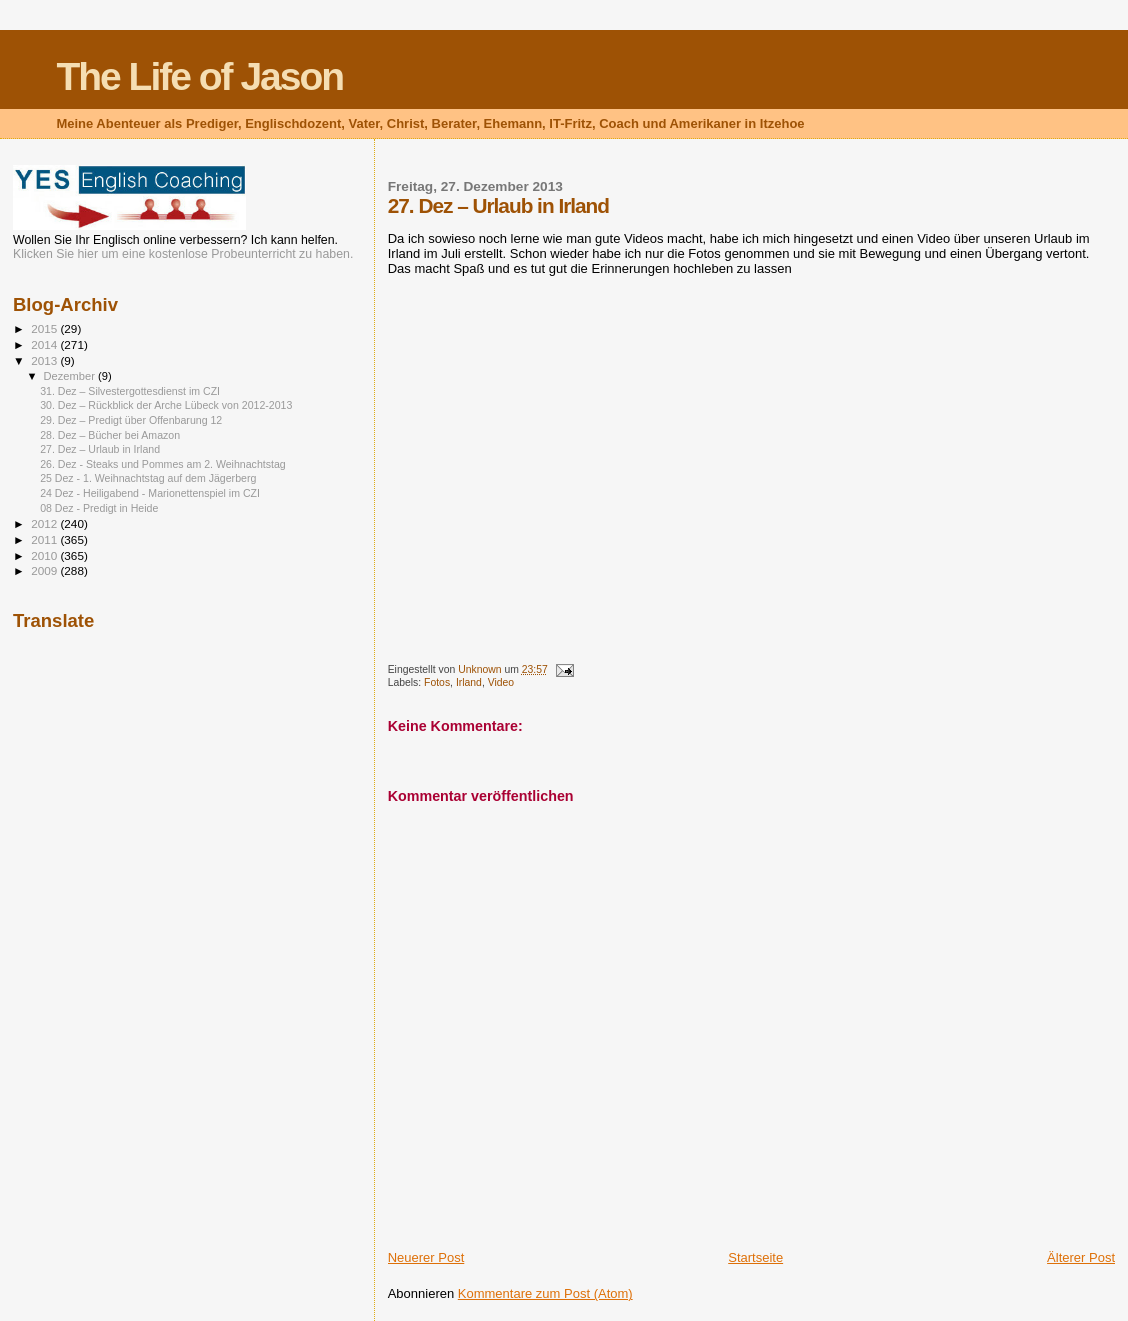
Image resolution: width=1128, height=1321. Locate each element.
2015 (45, 328)
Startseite (755, 1257)
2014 (45, 344)
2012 (45, 523)
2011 (45, 539)
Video (501, 682)
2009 (45, 570)
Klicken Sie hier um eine (79, 254)
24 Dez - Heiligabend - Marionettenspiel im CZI (150, 493)
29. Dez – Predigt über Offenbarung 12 (131, 420)
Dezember (71, 376)
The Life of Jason (199, 76)
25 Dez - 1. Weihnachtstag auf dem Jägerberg (148, 478)
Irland (469, 682)
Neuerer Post (426, 1257)
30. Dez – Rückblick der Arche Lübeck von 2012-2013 (166, 405)
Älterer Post (1081, 1257)
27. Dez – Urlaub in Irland (100, 449)
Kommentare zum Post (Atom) (545, 1293)
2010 (45, 555)
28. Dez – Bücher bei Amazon (110, 435)
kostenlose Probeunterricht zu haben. (251, 254)
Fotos (437, 682)
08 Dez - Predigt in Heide (99, 508)
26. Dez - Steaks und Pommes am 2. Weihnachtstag (163, 464)
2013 (45, 360)
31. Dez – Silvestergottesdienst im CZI (130, 391)
